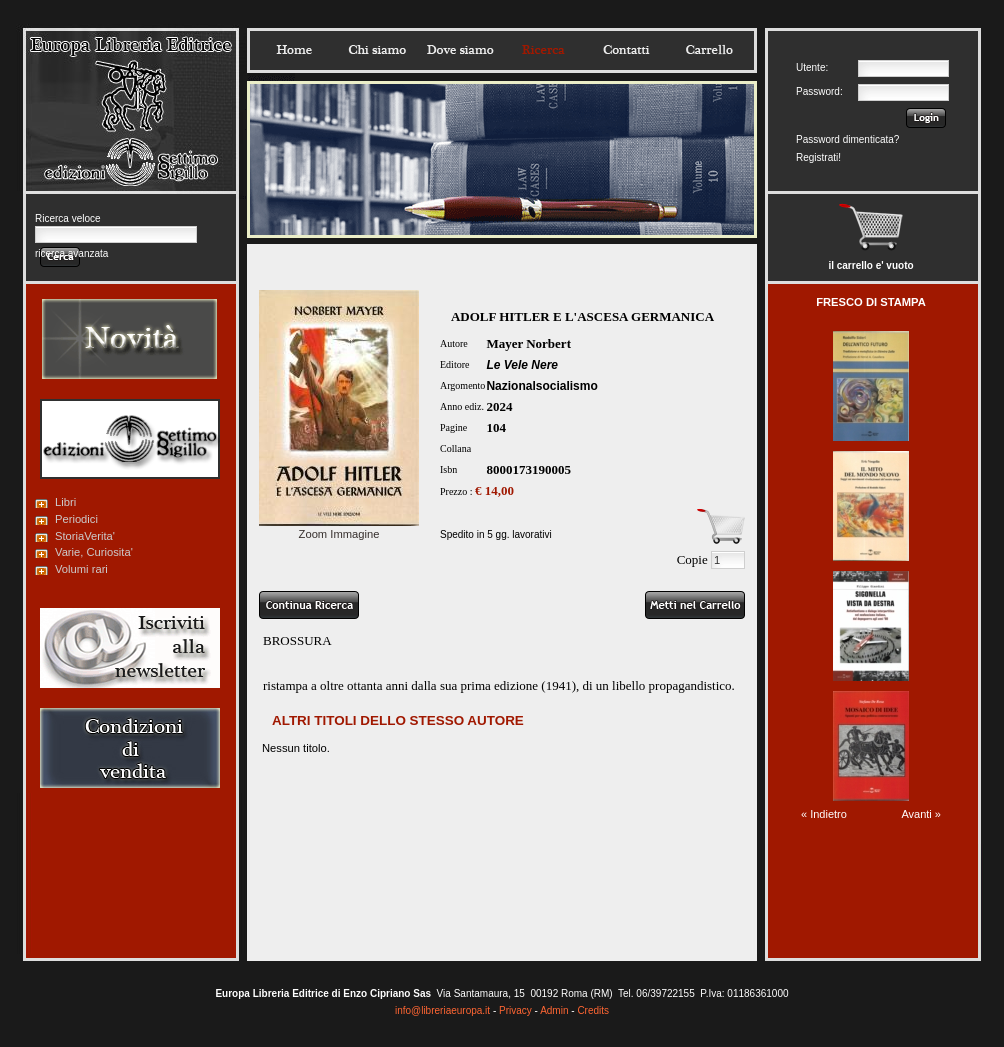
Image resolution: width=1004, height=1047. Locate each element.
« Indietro (824, 814)
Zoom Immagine (339, 528)
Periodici (76, 519)
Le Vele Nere (522, 365)
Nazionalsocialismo (541, 386)
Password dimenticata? (847, 139)
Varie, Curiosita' (94, 552)
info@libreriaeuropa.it (442, 1010)
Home (294, 50)
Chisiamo (377, 50)
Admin (554, 1010)
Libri (65, 502)
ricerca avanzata (71, 253)
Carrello (709, 50)
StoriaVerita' (85, 536)
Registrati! (818, 157)
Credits (593, 1010)
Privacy (515, 1010)
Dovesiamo (460, 50)
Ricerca (543, 50)
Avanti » (921, 814)
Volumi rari (81, 569)
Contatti (626, 50)
